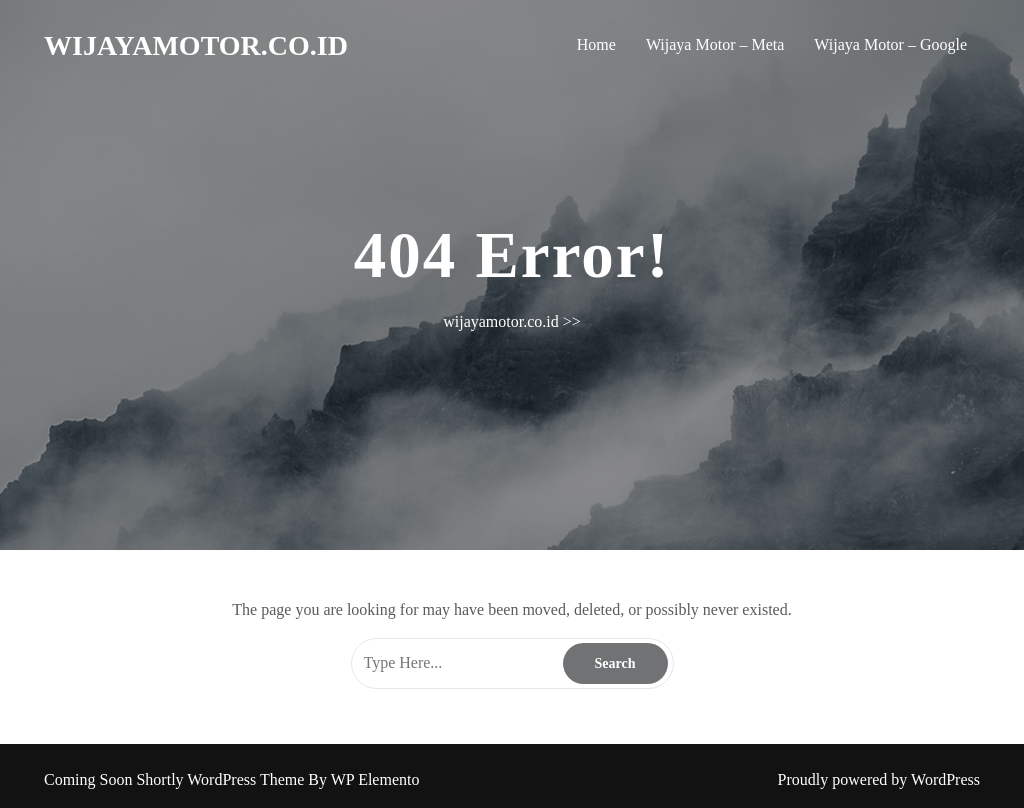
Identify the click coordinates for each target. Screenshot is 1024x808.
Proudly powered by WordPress (879, 779)
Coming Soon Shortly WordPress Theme (176, 779)
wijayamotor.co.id (196, 45)
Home (596, 44)
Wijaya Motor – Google (890, 44)
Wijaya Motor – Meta (715, 44)
